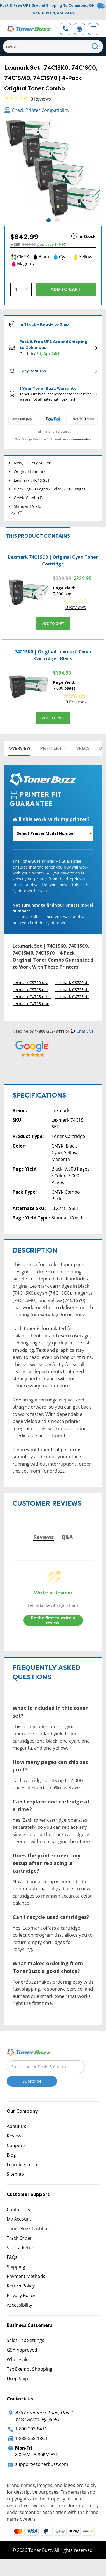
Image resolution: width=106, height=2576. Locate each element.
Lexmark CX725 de (72, 996)
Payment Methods (26, 2276)
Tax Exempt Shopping (29, 2369)
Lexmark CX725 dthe (32, 996)
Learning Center (24, 2164)
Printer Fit (53, 748)
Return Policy (21, 2286)
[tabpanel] (53, 168)
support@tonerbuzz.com (41, 2464)
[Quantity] (21, 289)
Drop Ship (17, 2378)
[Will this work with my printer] (53, 833)
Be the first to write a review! (53, 1620)
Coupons (16, 2145)
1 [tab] (48, 220)
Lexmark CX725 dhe (31, 1003)
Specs (82, 748)
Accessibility (19, 2305)
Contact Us (18, 2209)
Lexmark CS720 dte (30, 982)
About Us (16, 2126)
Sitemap (15, 2174)
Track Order (19, 2238)
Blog (11, 2155)
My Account (19, 2219)
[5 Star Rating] (32, 1048)
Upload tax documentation (70, 439)
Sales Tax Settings (25, 2340)
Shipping (16, 2267)
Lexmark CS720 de (72, 982)
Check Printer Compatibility (36, 110)
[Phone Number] (65, 29)
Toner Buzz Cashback (29, 2228)
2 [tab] (57, 220)
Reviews (15, 2136)
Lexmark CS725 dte (30, 989)
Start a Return (21, 2248)
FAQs (12, 2257)
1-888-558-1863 (31, 2438)
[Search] (53, 46)
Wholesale (18, 2359)
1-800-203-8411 (31, 2429)
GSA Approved (22, 2350)
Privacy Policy (21, 2295)
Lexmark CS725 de (72, 989)
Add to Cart (53, 623)
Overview (19, 748)
